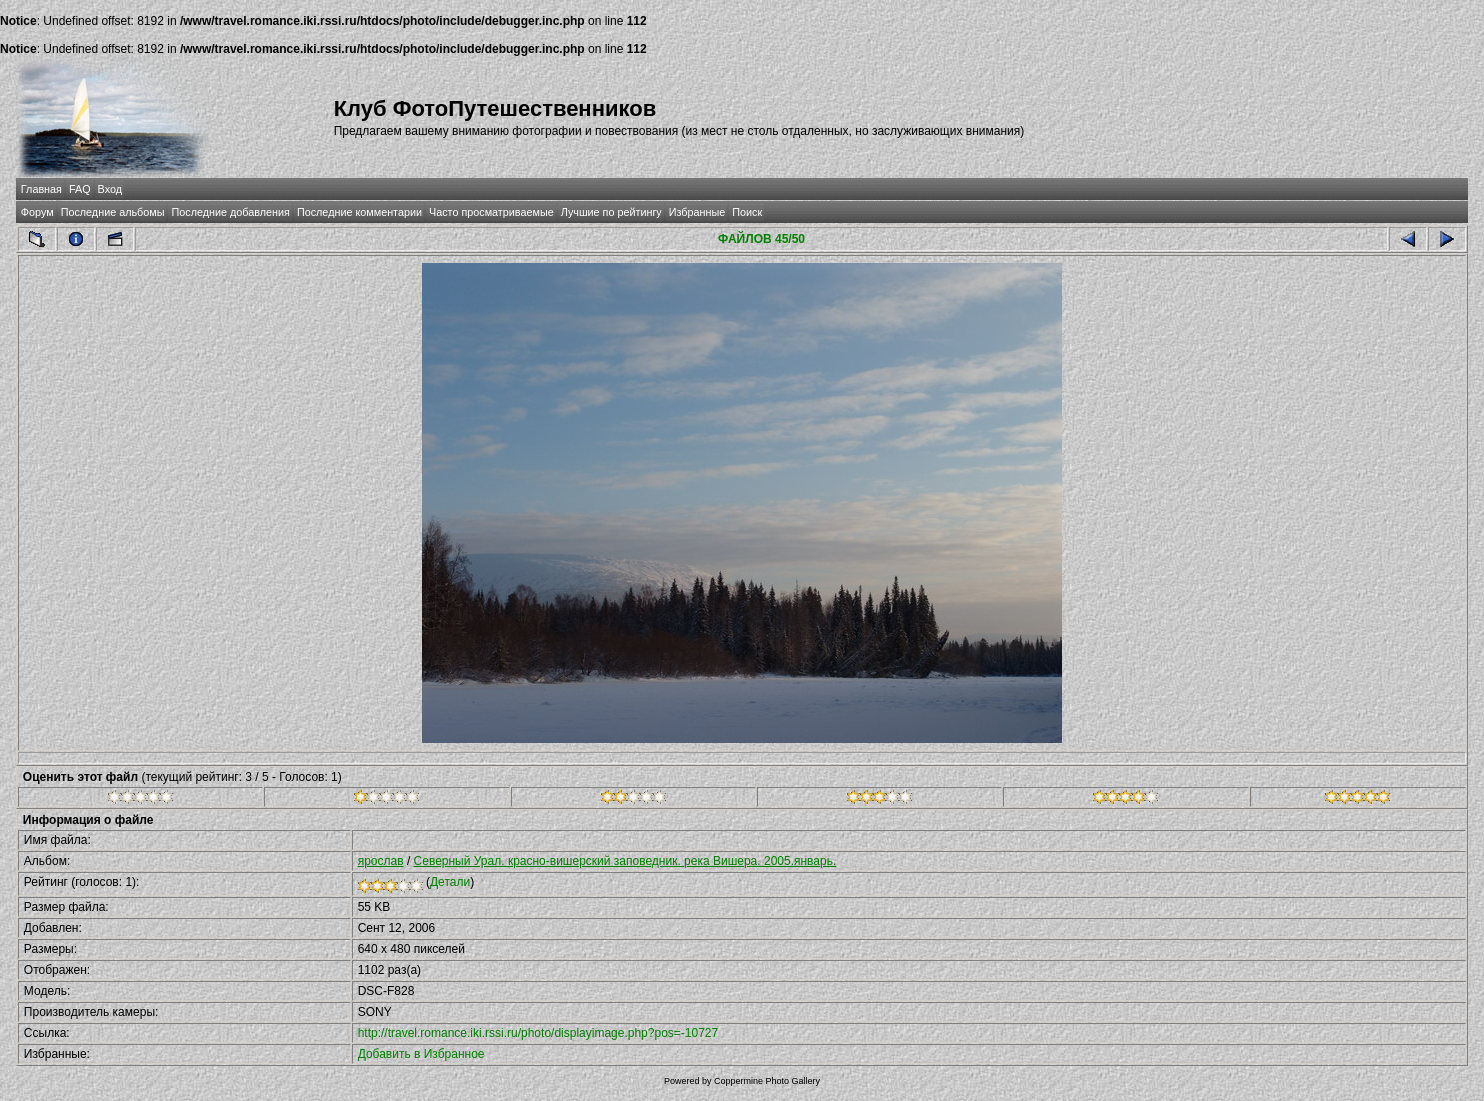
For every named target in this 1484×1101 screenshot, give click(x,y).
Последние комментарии (359, 212)
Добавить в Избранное (421, 1054)
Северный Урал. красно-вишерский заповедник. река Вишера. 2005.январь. (625, 861)
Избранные (697, 212)
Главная (41, 189)
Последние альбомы (113, 212)
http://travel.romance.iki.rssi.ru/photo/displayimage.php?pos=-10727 (538, 1033)
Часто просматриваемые (491, 212)
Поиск (747, 212)
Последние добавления (230, 212)
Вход (110, 189)
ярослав (381, 861)
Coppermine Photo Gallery (767, 1081)
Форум (37, 212)
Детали (450, 882)
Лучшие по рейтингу (611, 212)
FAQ (80, 189)
